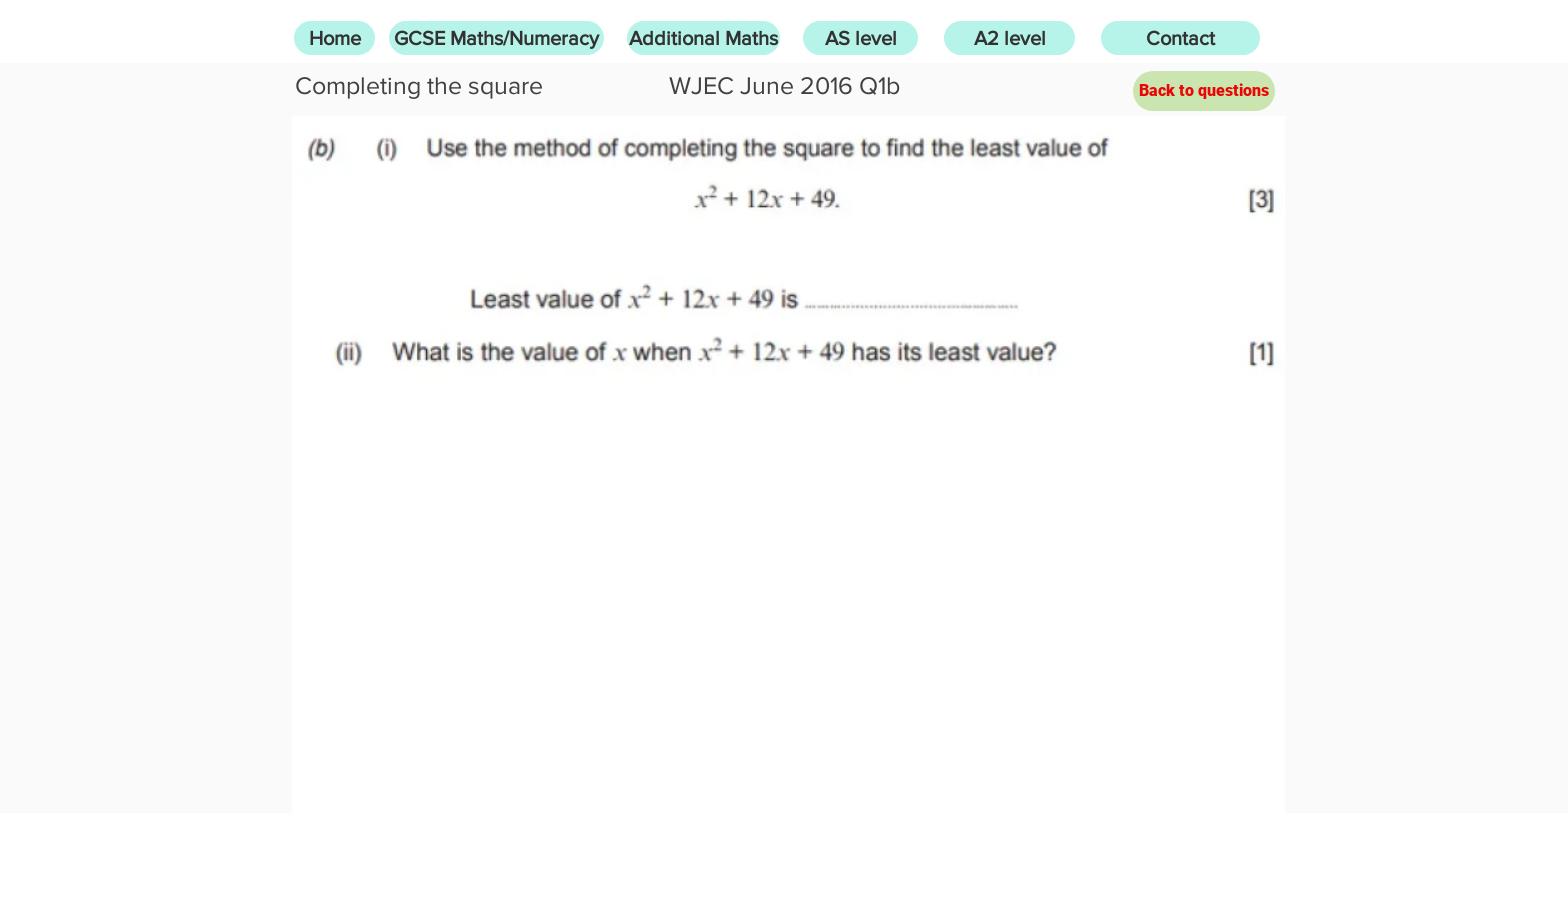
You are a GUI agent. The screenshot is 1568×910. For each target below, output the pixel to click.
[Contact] (1180, 38)
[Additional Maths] (703, 38)
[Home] (334, 38)
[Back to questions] (1204, 91)
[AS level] (860, 38)
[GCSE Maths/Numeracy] (496, 38)
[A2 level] (1009, 38)
